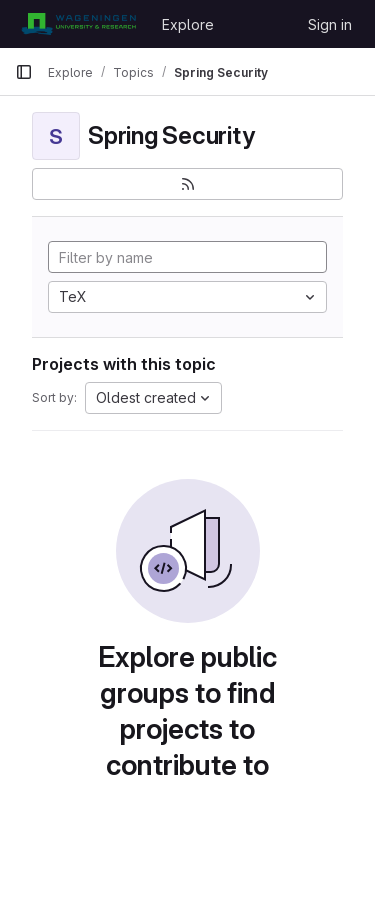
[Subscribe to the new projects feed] (187, 184)
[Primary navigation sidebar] (24, 72)
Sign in (330, 24)
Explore (188, 24)
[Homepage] (78, 24)
